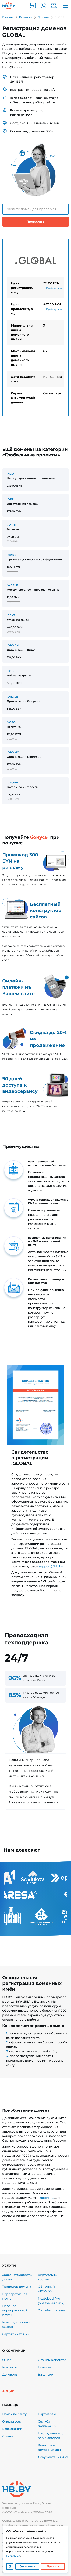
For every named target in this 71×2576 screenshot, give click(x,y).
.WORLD (12, 585)
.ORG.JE (12, 696)
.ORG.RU (13, 555)
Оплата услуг (12, 2421)
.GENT (11, 615)
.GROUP (12, 782)
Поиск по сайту (14, 2414)
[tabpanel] (35, 327)
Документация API (53, 2457)
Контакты (9, 2367)
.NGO (10, 473)
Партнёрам (47, 2414)
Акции (8, 2391)
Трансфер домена (16, 2286)
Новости (44, 2367)
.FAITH (11, 525)
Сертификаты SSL (16, 2334)
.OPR (10, 499)
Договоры (10, 2374)
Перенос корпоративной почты (14, 2310)
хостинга (46, 2198)
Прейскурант (54, 288)
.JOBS (11, 671)
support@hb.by (51, 1566)
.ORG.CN (13, 645)
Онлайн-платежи (51, 2310)
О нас (6, 2360)
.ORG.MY (13, 752)
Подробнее (13, 2556)
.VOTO (11, 722)
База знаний (12, 2429)
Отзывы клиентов (52, 2360)
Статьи (7, 2436)
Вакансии (45, 2374)
